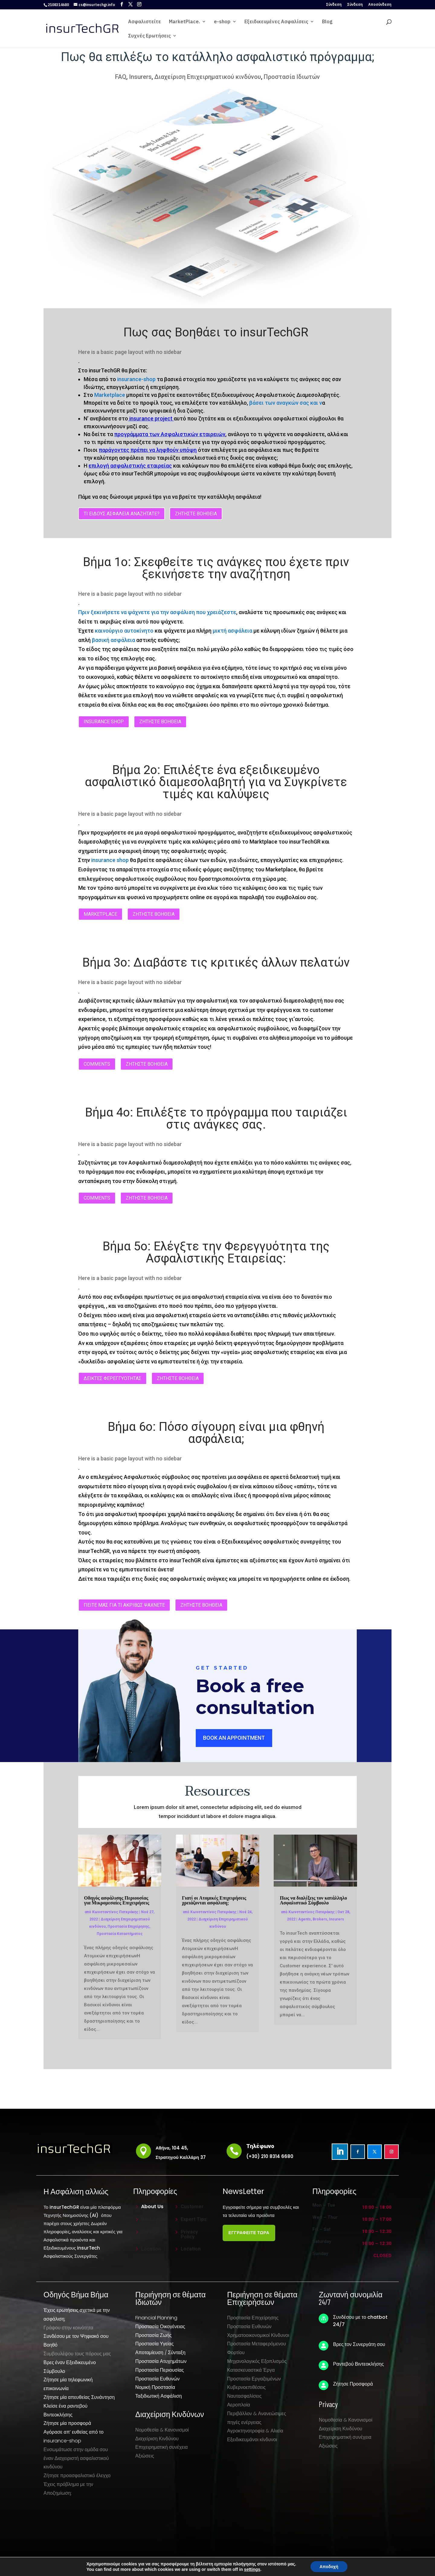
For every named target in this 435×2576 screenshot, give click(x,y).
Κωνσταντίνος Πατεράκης (115, 1912)
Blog (327, 21)
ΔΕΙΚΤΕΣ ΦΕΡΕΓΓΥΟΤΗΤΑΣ (112, 1378)
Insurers (140, 76)
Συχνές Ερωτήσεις (149, 36)
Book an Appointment (234, 1738)
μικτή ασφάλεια (232, 630)
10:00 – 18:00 (377, 2207)
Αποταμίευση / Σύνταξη (160, 2352)
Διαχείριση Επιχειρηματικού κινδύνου (207, 76)
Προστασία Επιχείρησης (128, 1926)
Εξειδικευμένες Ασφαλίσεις (276, 21)
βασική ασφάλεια (113, 640)
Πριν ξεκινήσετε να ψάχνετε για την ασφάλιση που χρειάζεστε (157, 612)
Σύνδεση (334, 5)
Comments (97, 1064)
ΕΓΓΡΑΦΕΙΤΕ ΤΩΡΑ (248, 2233)
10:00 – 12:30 (377, 2231)
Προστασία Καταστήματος (120, 1934)
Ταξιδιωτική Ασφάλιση (158, 2396)
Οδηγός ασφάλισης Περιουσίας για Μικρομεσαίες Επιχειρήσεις (116, 1900)
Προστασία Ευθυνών (157, 2378)
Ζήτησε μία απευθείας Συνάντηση (79, 2397)
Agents (304, 1919)
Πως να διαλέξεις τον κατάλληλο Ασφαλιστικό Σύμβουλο (313, 1900)
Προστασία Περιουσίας (159, 2370)
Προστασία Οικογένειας (160, 2326)
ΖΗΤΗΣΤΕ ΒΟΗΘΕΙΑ (196, 514)
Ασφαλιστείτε (144, 21)
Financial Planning (156, 2317)
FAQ (120, 76)
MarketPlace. (184, 21)
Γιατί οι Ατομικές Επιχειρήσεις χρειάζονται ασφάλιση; (214, 1900)
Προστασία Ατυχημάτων (161, 2361)
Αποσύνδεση (380, 5)
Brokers (320, 1919)
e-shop (222, 21)
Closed (382, 2256)
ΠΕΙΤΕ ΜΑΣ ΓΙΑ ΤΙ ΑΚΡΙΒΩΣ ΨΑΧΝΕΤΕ (124, 1605)
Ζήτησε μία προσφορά (67, 2423)
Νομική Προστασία (155, 2387)
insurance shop (104, 721)
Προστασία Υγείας (154, 2343)
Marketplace (109, 395)
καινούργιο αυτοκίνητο (124, 630)
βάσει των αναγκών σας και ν (285, 403)
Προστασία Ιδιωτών (292, 76)
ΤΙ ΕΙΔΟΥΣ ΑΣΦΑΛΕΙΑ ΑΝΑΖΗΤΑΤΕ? (122, 514)
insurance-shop (136, 379)
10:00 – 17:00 (377, 2219)
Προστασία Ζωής (153, 2335)
